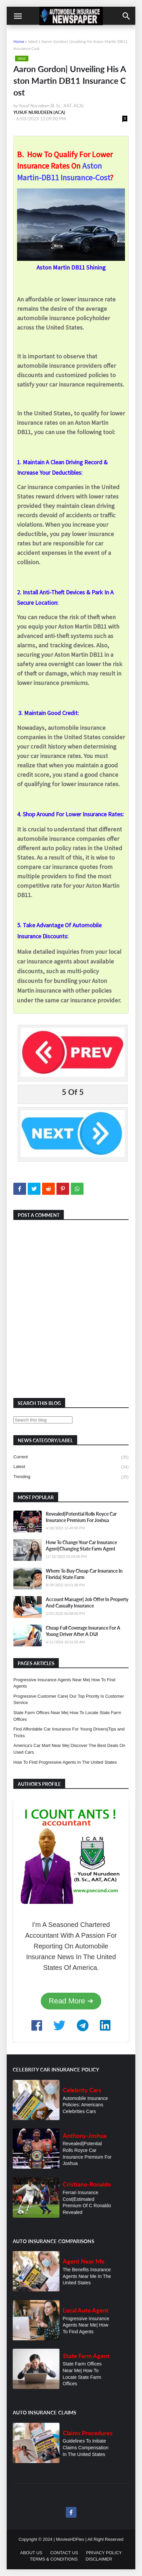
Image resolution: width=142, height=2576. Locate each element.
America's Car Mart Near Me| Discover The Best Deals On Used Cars (69, 1749)
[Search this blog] (43, 1419)
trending (71, 1477)
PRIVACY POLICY (104, 2552)
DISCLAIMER (99, 2559)
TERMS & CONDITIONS (54, 2559)
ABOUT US (31, 2552)
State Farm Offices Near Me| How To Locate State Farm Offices (67, 1716)
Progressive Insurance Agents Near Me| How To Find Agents (64, 1683)
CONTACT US (64, 2552)
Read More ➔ (71, 2001)
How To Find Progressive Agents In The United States (65, 1762)
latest (32, 41)
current (71, 1457)
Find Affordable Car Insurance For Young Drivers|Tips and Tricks (69, 1732)
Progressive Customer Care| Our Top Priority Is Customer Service (68, 1699)
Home (18, 41)
